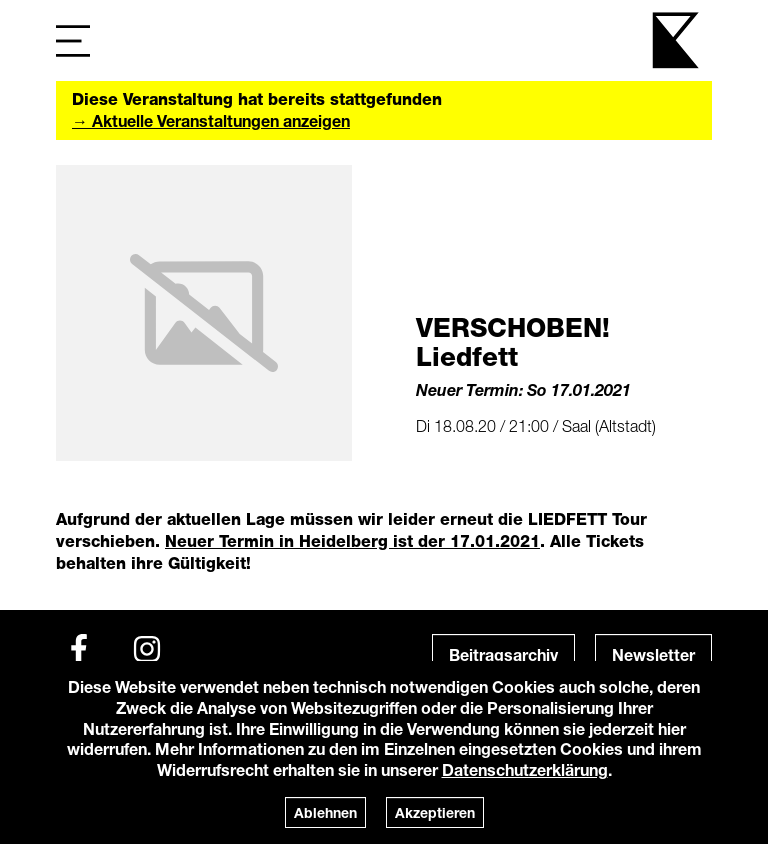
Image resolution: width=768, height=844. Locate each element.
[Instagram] (147, 649)
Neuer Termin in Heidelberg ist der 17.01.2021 (352, 541)
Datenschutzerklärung (525, 769)
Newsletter (653, 654)
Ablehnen (325, 812)
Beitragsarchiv (503, 654)
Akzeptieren (435, 812)
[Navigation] (73, 40)
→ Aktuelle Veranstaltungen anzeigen (211, 120)
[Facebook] (79, 649)
